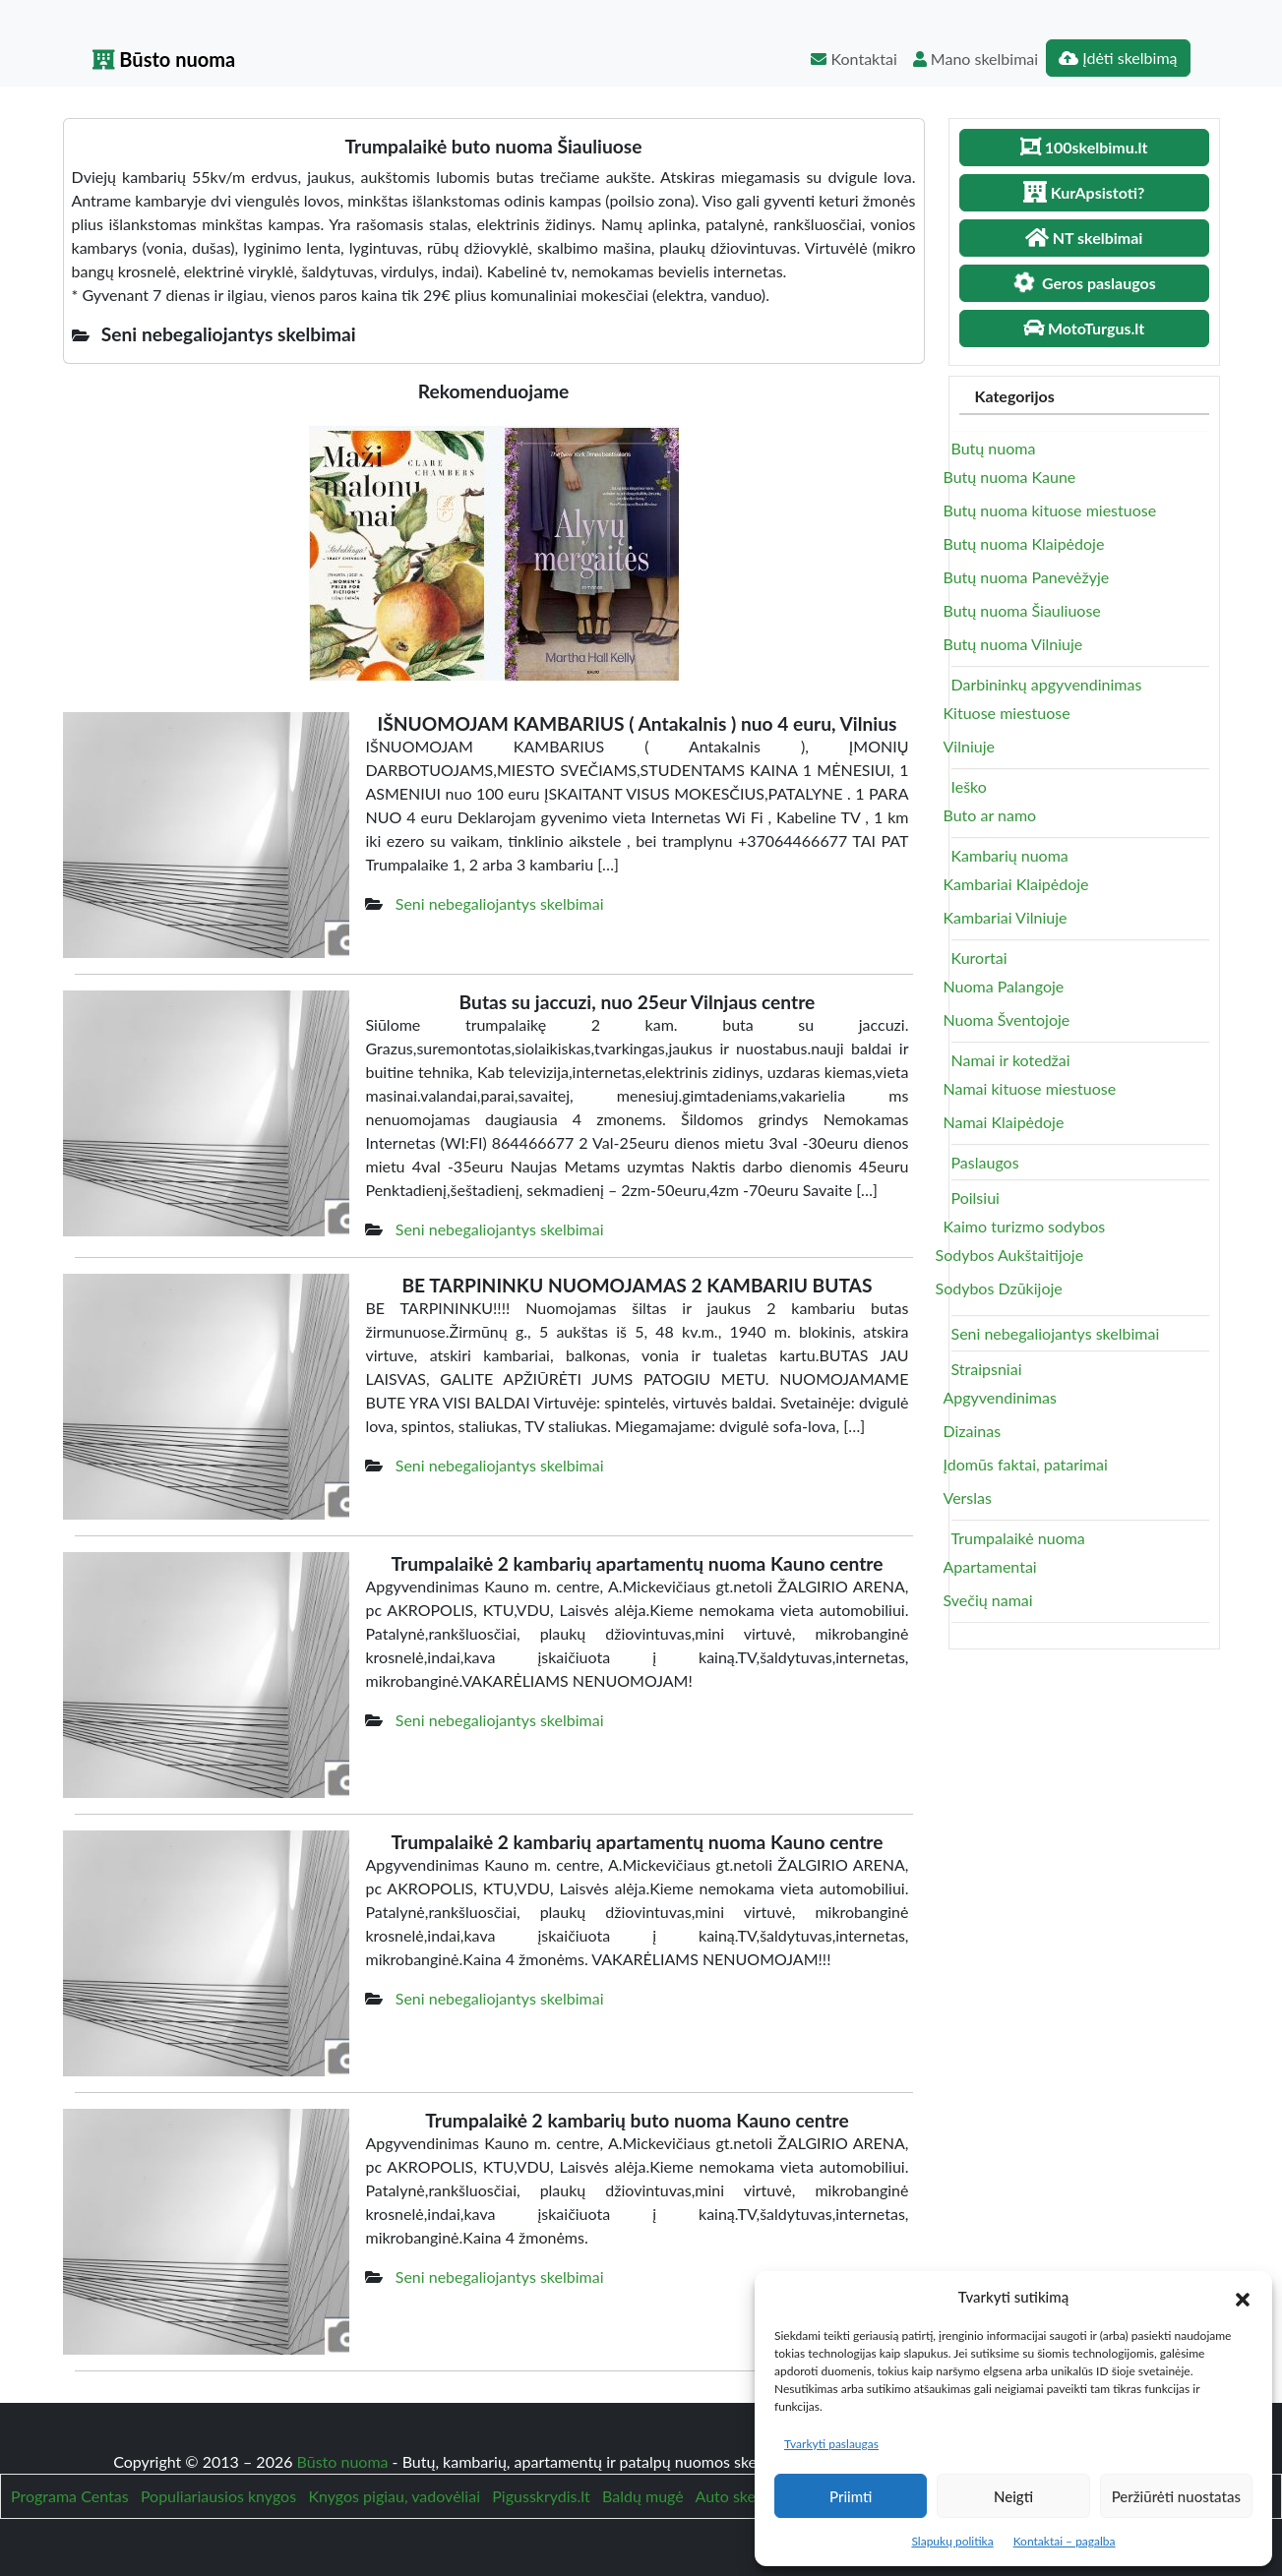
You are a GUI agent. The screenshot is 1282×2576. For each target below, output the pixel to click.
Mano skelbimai (975, 58)
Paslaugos (985, 1162)
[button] (1242, 2296)
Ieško (969, 786)
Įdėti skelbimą (1118, 57)
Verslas (968, 1497)
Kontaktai (853, 58)
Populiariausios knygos (218, 2495)
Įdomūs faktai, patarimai (1026, 1464)
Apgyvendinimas (1000, 1397)
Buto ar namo (990, 815)
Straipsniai (986, 1368)
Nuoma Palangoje (1004, 986)
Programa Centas (70, 2495)
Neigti (1013, 2496)
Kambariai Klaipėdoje (1016, 883)
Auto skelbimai (746, 2495)
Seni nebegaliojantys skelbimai (500, 903)
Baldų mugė (643, 2495)
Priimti (850, 2496)
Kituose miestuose (1007, 712)
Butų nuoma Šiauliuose (1022, 610)
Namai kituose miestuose (1030, 1088)
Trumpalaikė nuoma (1018, 1537)
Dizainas (973, 1430)
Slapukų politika (952, 2541)
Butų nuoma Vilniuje (1013, 643)
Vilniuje (969, 746)
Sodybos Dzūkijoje (999, 1288)
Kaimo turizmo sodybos (1025, 1226)
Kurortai (979, 957)
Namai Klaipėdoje (1004, 1121)
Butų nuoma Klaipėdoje (1024, 543)
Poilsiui (975, 1197)
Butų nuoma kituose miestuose (1050, 510)
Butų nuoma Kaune (1010, 476)
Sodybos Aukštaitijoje (1010, 1254)
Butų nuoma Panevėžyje (1027, 577)
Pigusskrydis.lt (541, 2495)
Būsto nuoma (164, 59)
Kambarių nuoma (1009, 855)
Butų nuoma (993, 448)
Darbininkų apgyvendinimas (1046, 684)
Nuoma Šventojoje (1007, 1019)
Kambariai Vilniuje (1006, 917)
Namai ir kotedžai (1010, 1059)
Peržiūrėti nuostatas (1176, 2496)
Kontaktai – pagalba (1064, 2541)
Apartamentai (990, 1566)
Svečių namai (988, 1599)
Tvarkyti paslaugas (831, 2443)
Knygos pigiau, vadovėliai (394, 2495)
